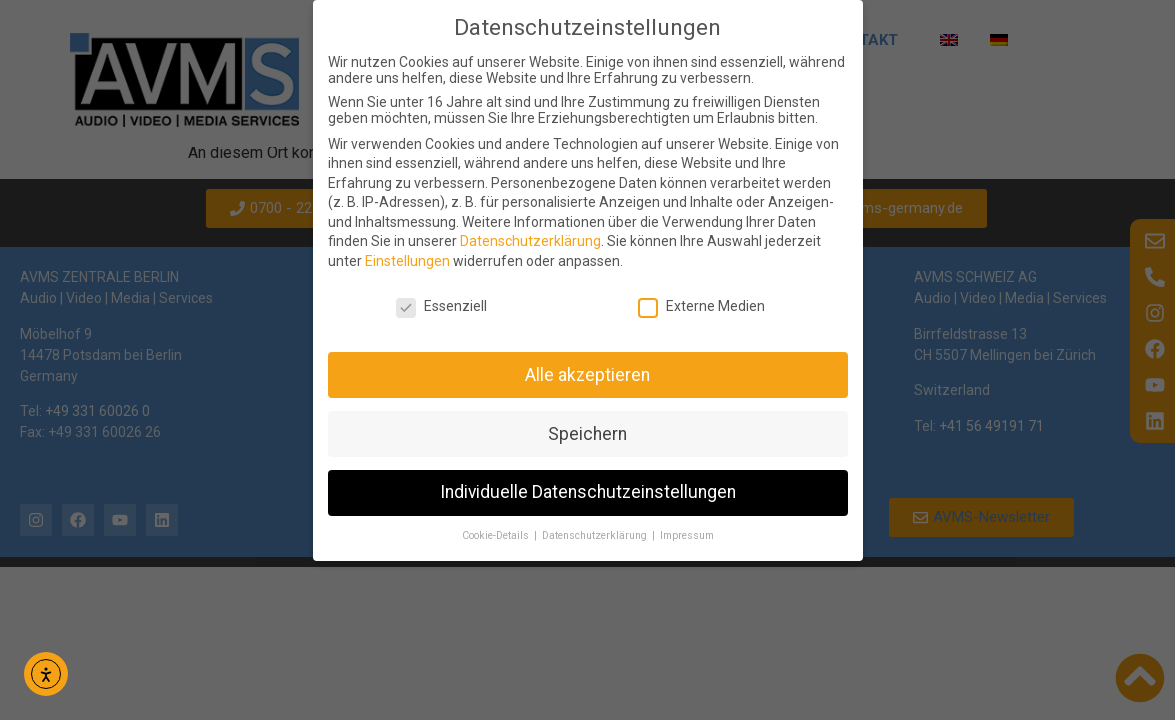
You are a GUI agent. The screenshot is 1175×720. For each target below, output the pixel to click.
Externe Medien (701, 306)
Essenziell (441, 306)
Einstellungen (407, 261)
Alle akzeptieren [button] (587, 375)
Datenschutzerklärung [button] (596, 535)
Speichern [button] (587, 434)
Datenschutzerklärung (530, 241)
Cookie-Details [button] (497, 535)
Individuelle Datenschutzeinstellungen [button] (588, 492)
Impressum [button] (687, 535)
